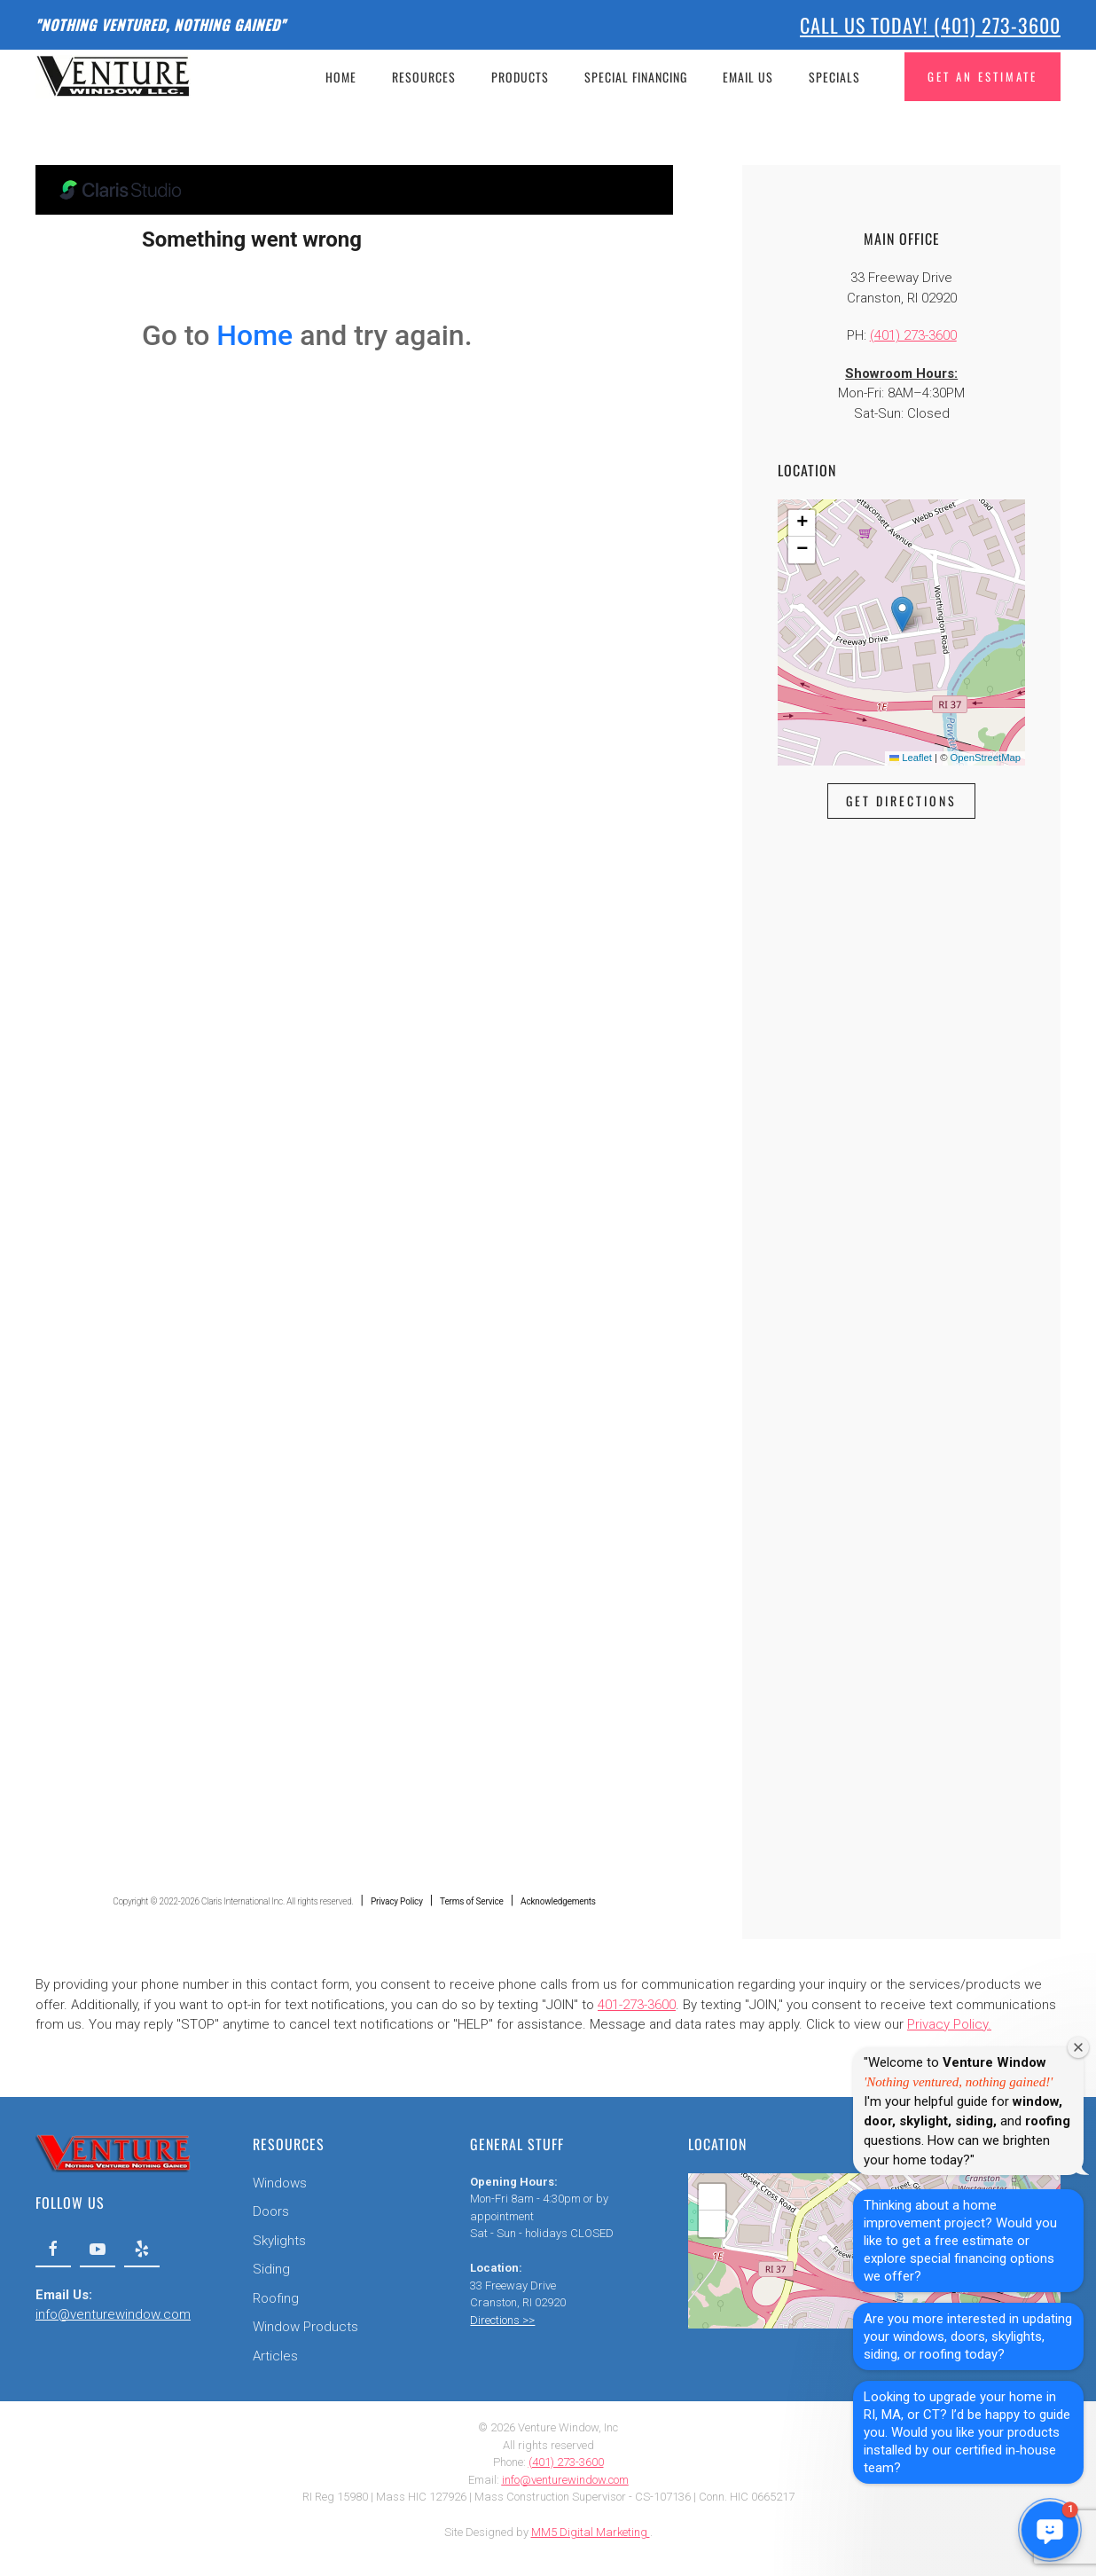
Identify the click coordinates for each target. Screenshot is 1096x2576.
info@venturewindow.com (111, 2314)
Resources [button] (424, 76)
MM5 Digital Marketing (590, 2532)
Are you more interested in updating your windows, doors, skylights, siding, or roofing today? (968, 2336)
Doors (269, 2211)
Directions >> (500, 2320)
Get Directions (901, 800)
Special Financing (635, 76)
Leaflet (910, 757)
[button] (902, 614)
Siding (269, 2269)
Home (340, 76)
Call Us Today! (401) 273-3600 (930, 25)
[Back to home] (115, 76)
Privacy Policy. (949, 2024)
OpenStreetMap (986, 757)
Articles (273, 2356)
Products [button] (520, 76)
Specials (834, 76)
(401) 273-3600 (913, 335)
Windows (278, 2183)
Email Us (748, 76)
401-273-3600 (637, 2005)
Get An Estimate (982, 76)
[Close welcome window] (1078, 2047)
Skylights (277, 2241)
